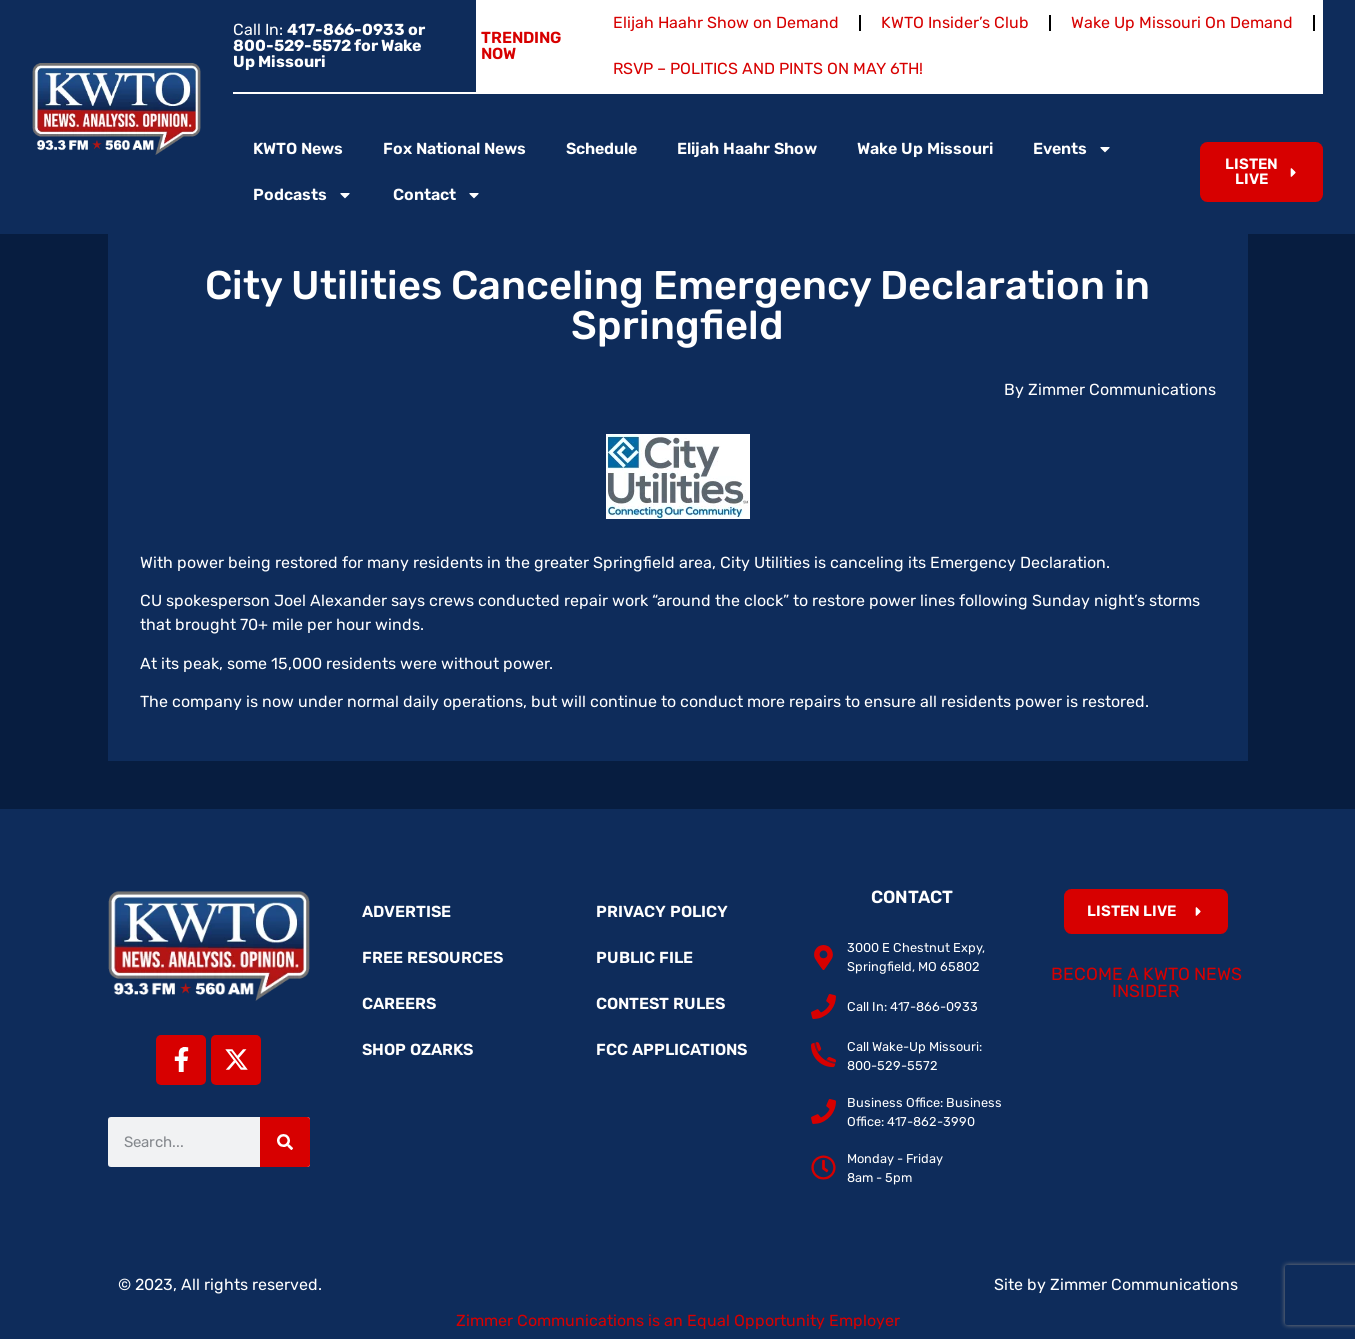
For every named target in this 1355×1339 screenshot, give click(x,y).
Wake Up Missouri (925, 148)
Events (1073, 149)
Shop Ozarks (417, 1049)
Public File (644, 957)
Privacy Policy (662, 911)
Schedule (601, 148)
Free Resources (432, 957)
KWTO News (298, 148)
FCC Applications (671, 1049)
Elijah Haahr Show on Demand (726, 22)
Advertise (406, 911)
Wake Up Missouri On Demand (1182, 22)
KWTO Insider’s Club (955, 22)
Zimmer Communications (1144, 1284)
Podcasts (303, 195)
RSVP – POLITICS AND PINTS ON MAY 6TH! (768, 68)
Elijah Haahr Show (747, 148)
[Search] (285, 1142)
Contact (437, 195)
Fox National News (454, 148)
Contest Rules (660, 1003)
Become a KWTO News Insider (1146, 983)
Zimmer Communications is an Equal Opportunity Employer (678, 1320)
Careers (399, 1003)
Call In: (329, 45)
